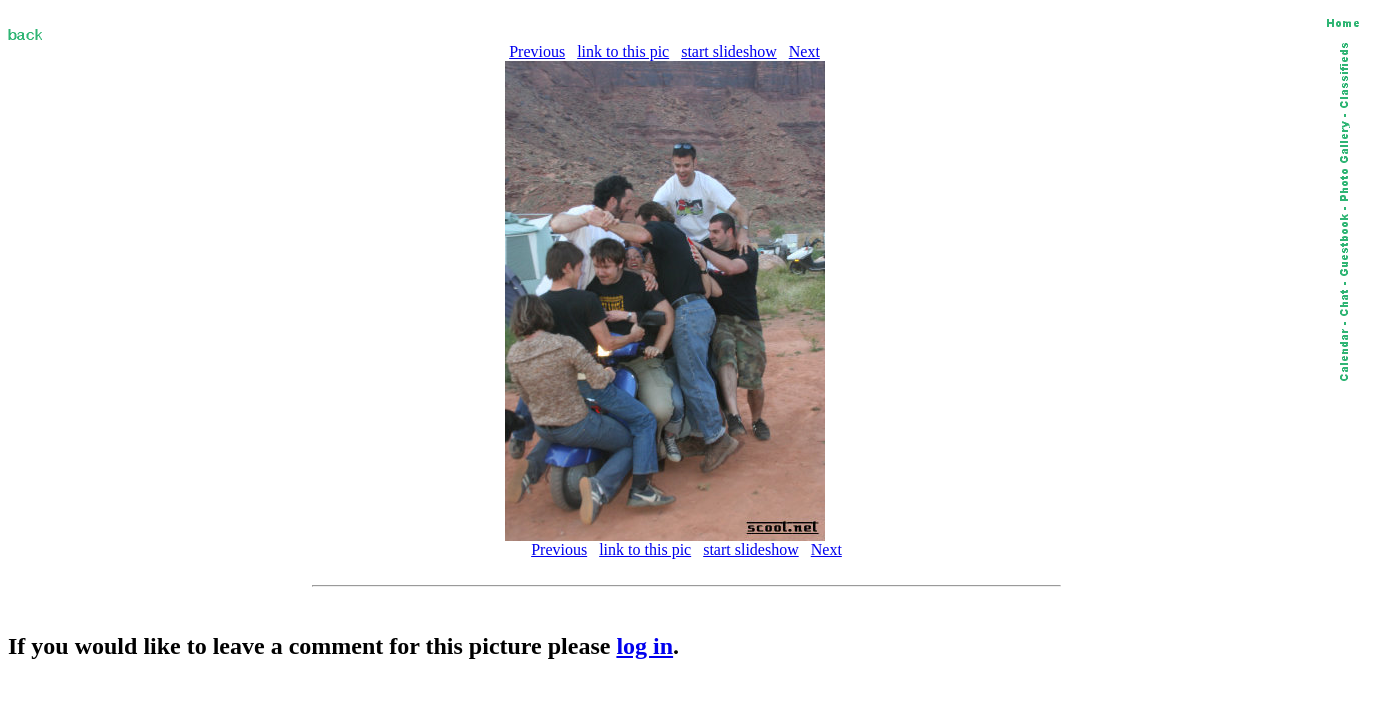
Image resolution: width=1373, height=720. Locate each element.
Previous (537, 51)
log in (644, 646)
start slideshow (729, 51)
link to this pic (623, 51)
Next (804, 51)
